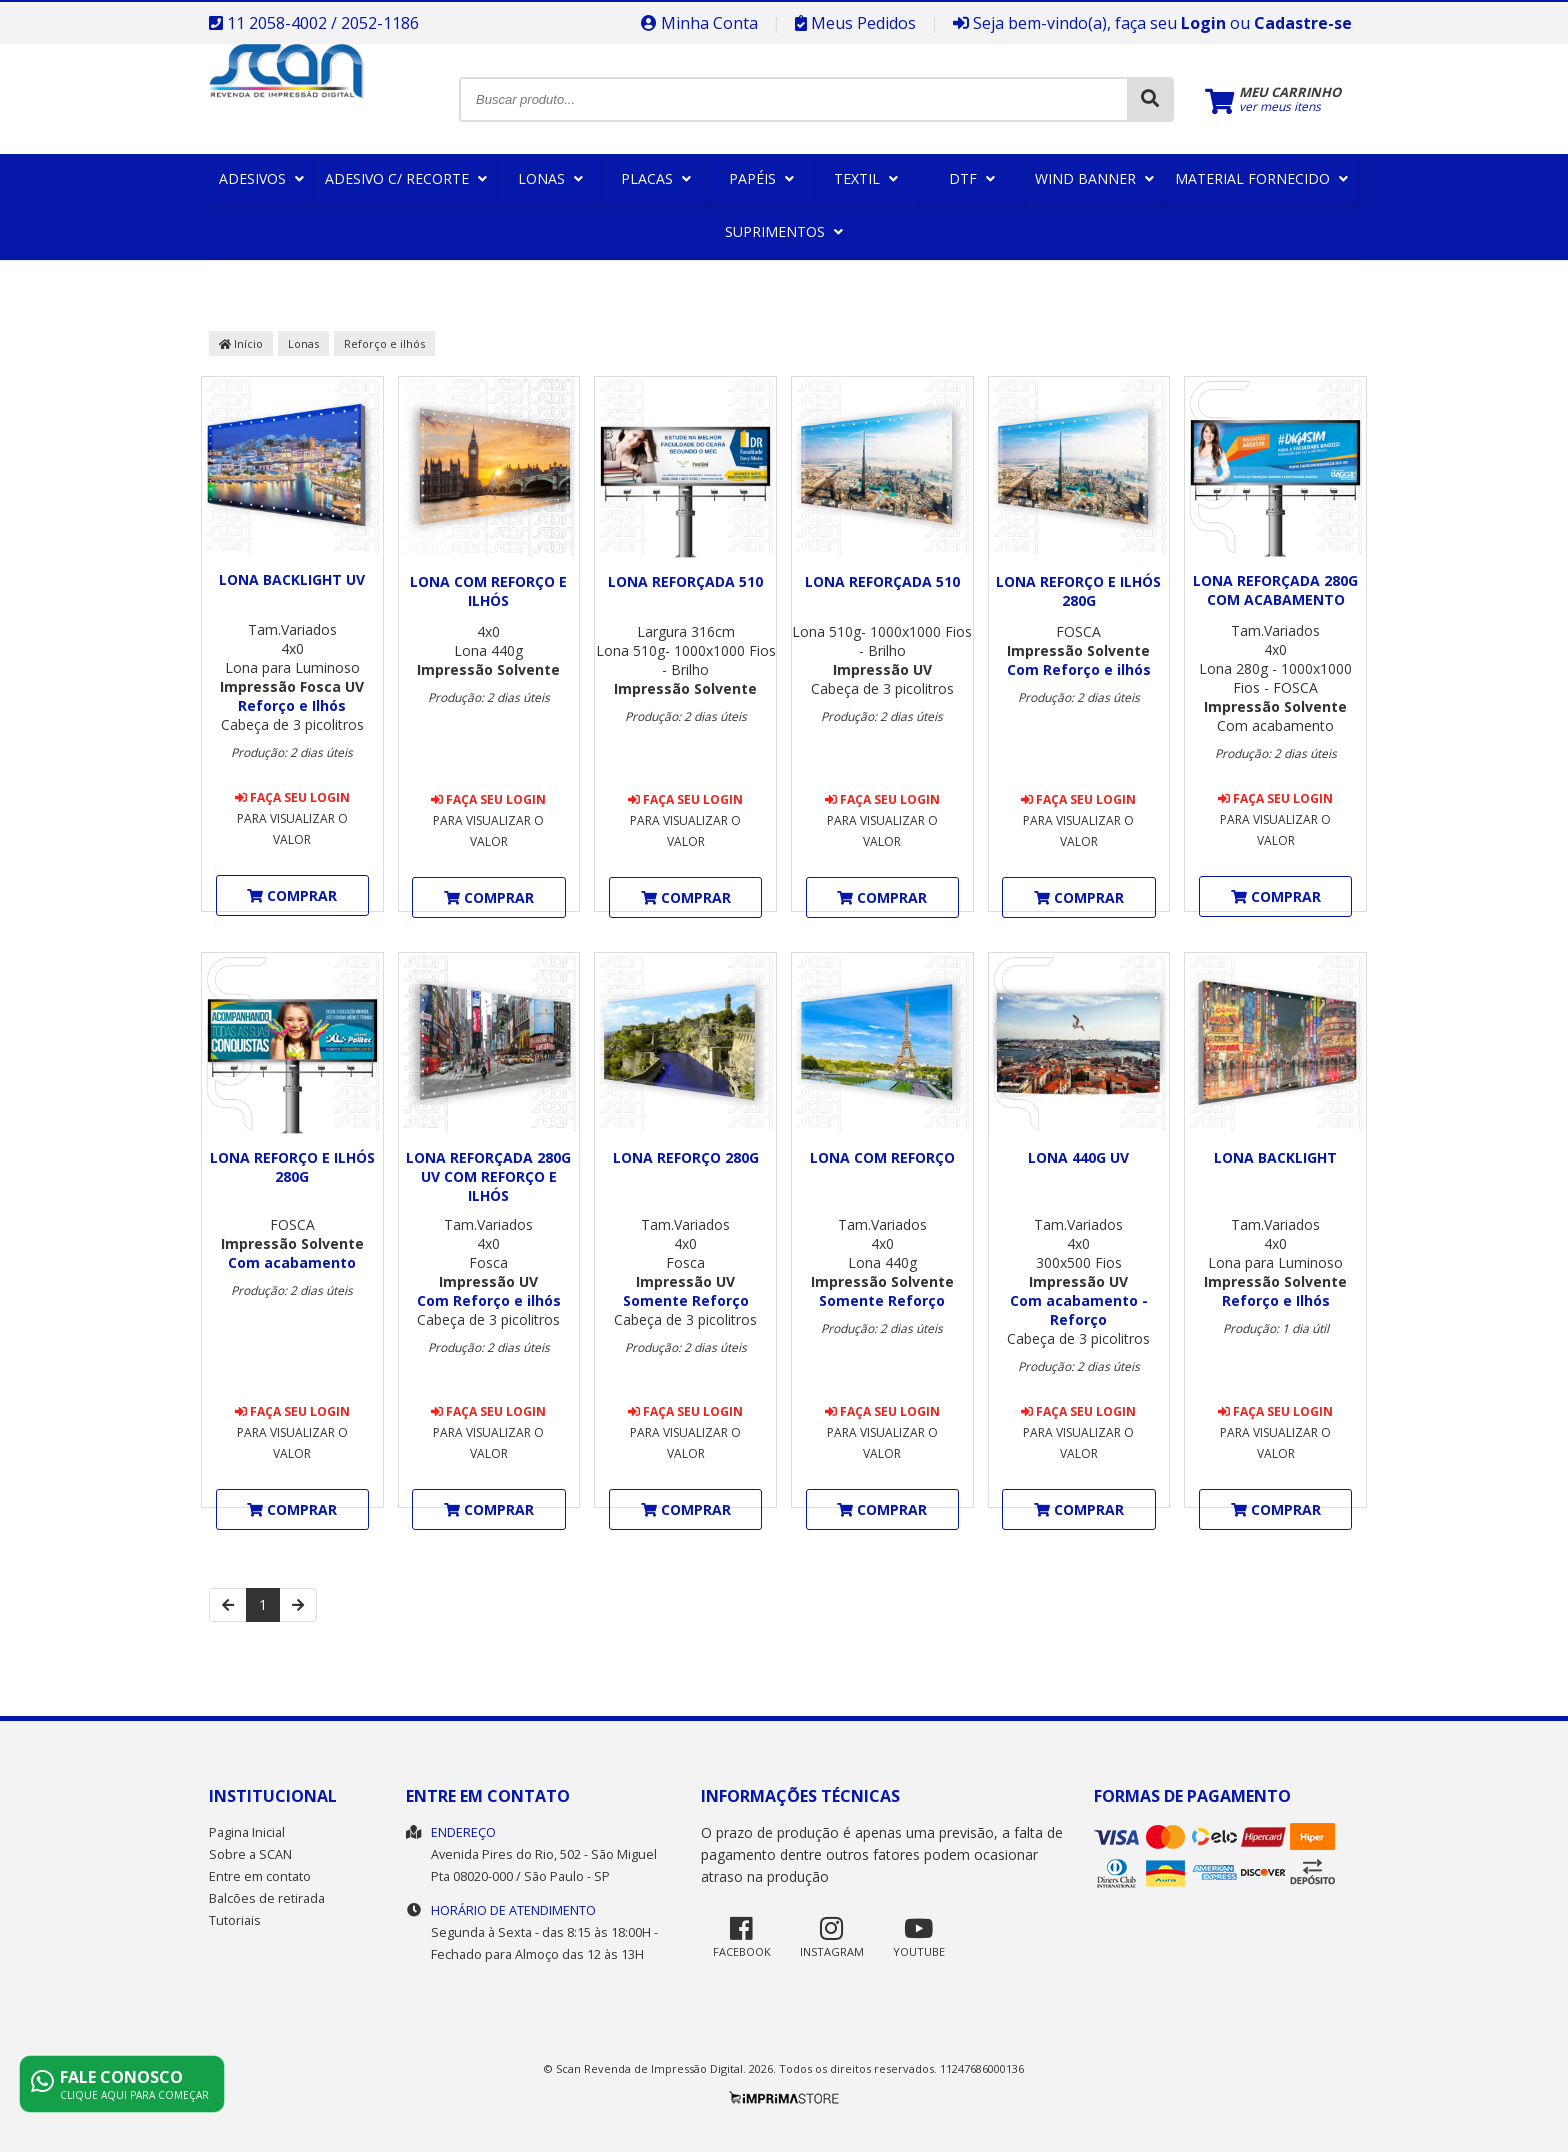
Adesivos (261, 178)
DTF (972, 178)
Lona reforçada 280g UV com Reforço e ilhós (488, 1176)
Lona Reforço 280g (686, 1157)
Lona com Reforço (882, 1157)
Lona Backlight (1275, 1157)
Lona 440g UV (1078, 1157)
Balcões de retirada (267, 1898)
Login (1203, 23)
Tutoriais (235, 1920)
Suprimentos (784, 231)
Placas (656, 178)
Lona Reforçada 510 (685, 581)
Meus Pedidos (855, 23)
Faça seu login (292, 797)
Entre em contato (260, 1876)
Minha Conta (699, 23)
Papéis (761, 178)
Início (241, 343)
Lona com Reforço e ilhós (488, 591)
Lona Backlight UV (292, 579)
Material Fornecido (1261, 178)
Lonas (550, 178)
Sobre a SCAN (250, 1854)
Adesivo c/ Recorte (406, 178)
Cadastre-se (1303, 23)
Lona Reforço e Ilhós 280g (1078, 591)
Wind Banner (1094, 178)
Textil (866, 178)
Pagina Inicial (247, 1832)
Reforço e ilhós (384, 343)
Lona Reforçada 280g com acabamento (1275, 590)
